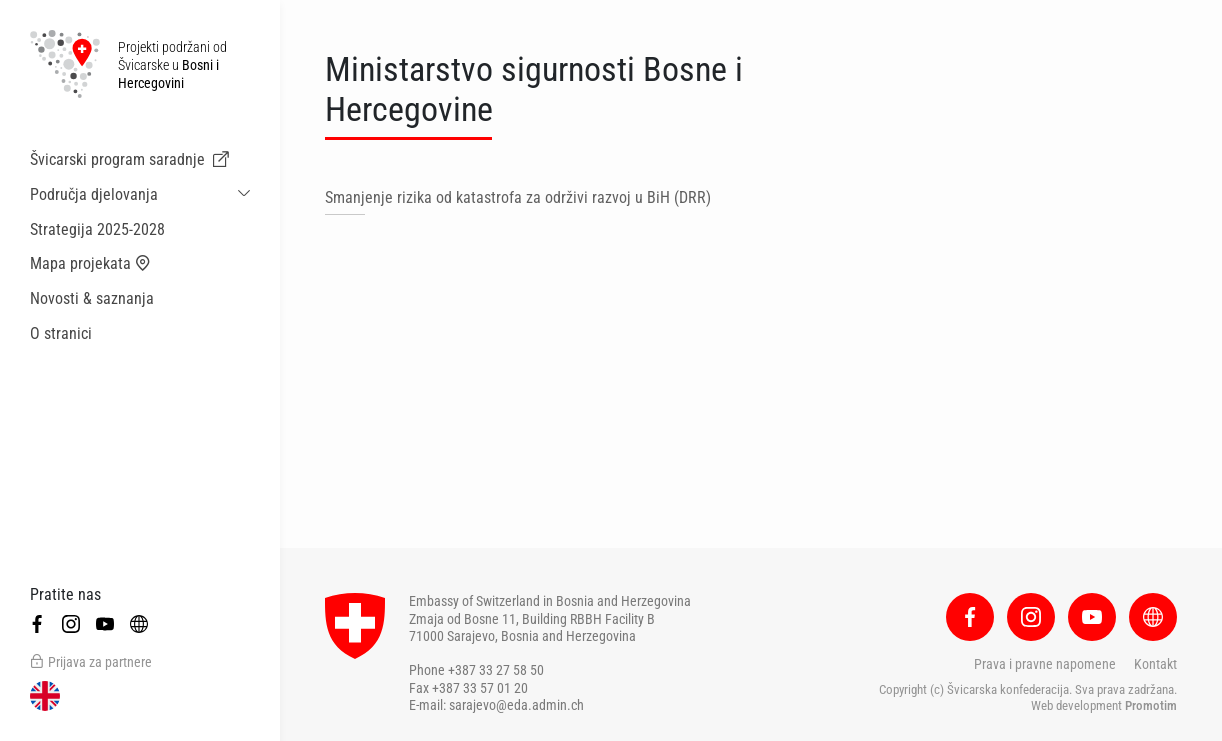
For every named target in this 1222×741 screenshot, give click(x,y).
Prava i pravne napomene (1045, 664)
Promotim (1151, 705)
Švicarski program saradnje (129, 160)
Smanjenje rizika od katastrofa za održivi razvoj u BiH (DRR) (518, 197)
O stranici (61, 333)
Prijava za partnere (91, 662)
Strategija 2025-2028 (97, 229)
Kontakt (1155, 664)
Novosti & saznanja (92, 298)
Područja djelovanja (94, 194)
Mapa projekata (90, 264)
